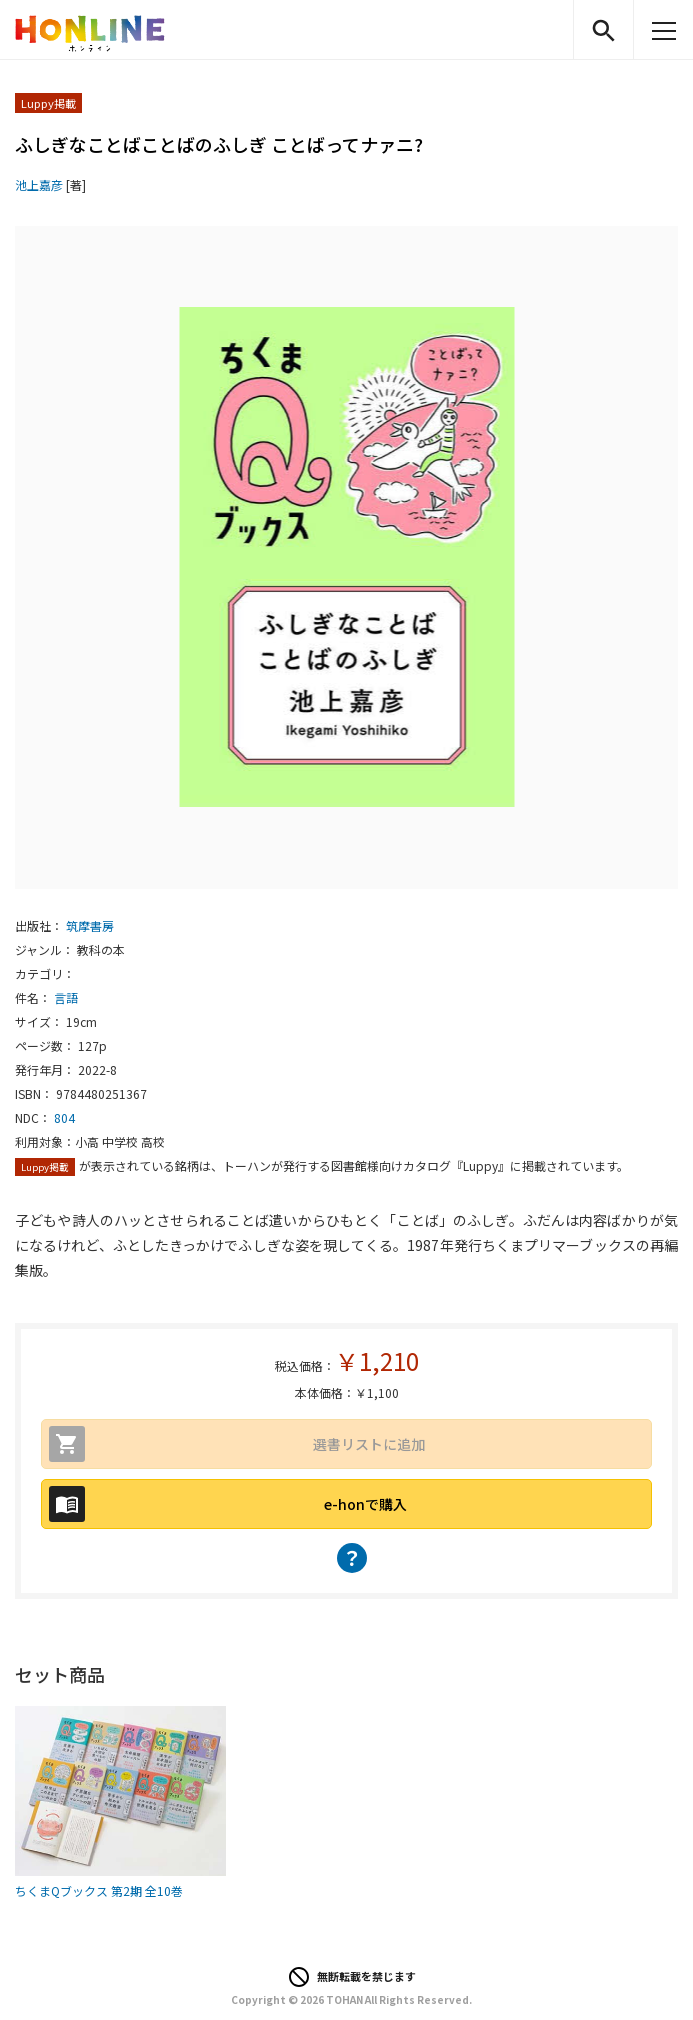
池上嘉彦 (39, 184)
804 (64, 1117)
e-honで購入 (365, 1504)
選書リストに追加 (369, 1444)
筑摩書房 (90, 925)
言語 (66, 997)
